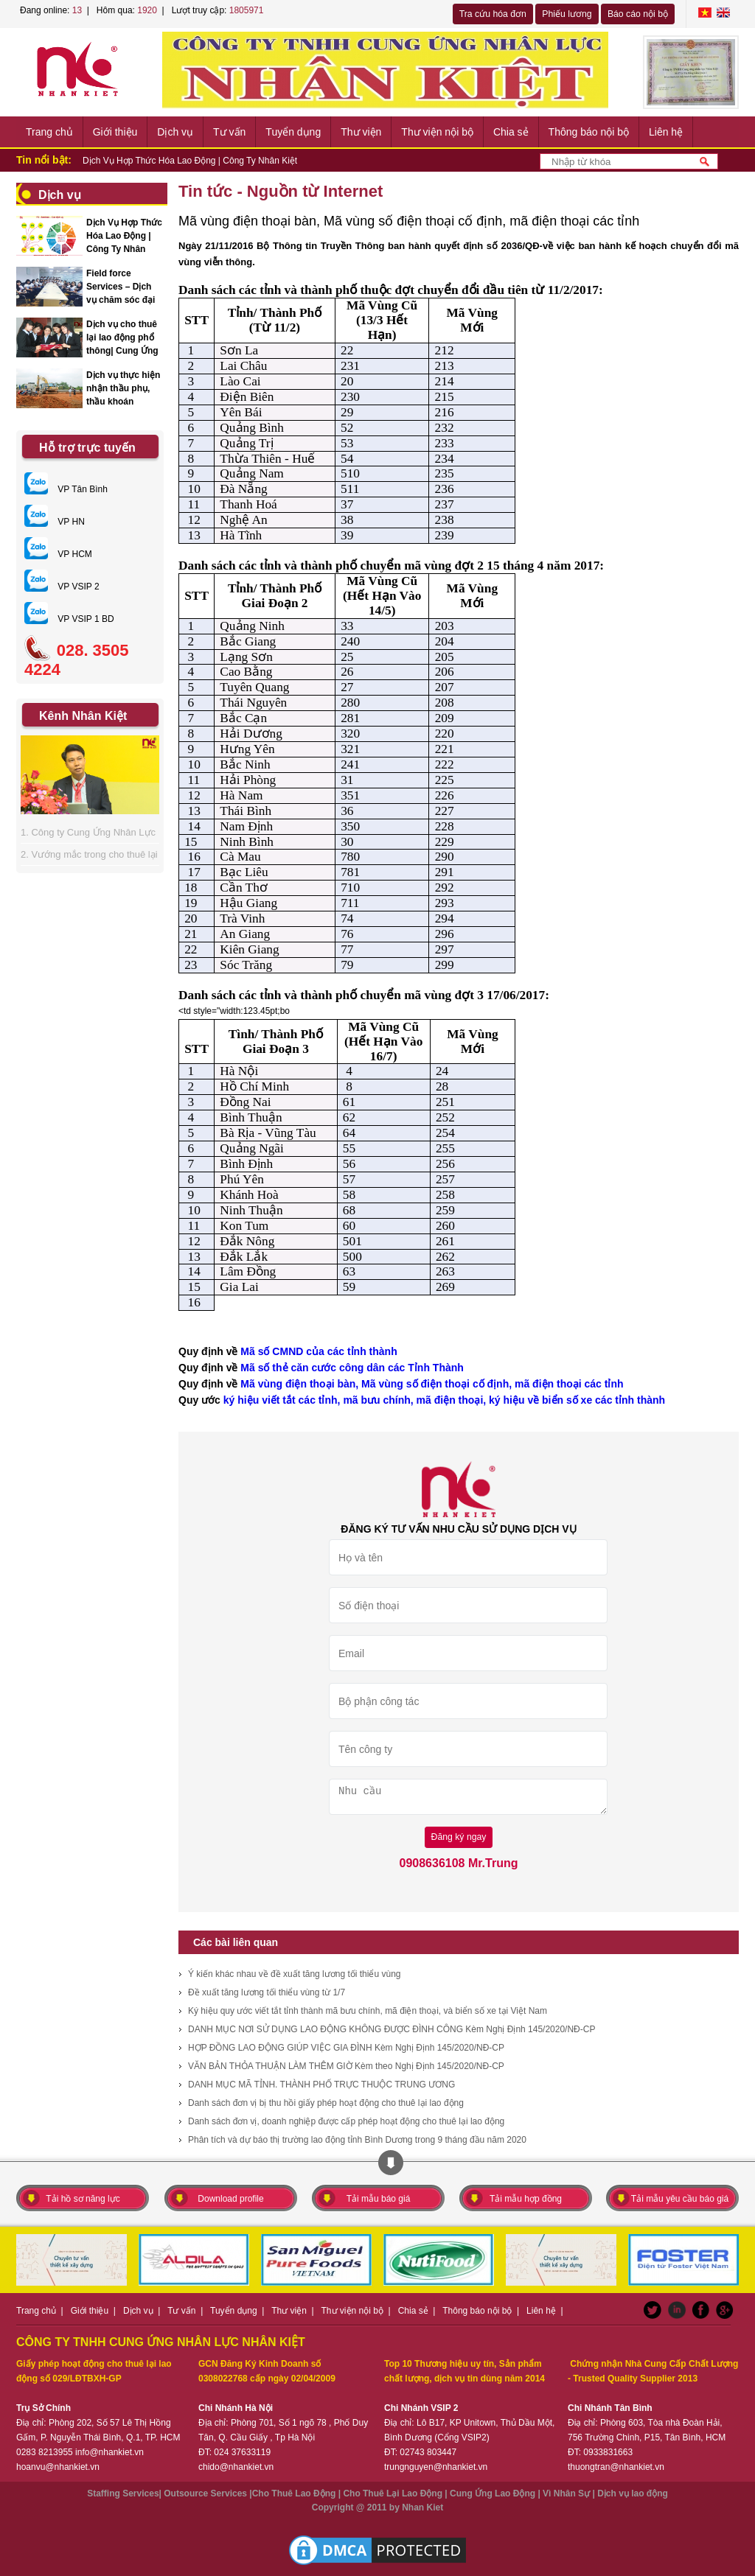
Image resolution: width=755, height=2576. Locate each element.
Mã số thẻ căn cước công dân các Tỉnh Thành (352, 1367)
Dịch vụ (175, 132)
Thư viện (361, 132)
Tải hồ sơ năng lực (82, 2199)
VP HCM (58, 554)
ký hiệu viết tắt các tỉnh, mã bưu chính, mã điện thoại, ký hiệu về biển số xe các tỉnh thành (444, 1400)
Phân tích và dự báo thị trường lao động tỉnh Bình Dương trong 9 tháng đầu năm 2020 (357, 2140)
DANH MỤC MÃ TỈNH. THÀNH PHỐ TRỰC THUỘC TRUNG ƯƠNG (321, 2084)
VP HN (54, 522)
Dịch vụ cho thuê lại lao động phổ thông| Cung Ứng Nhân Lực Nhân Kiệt (122, 350)
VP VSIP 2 (62, 586)
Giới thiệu (115, 132)
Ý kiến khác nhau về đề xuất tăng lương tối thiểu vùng (294, 1974)
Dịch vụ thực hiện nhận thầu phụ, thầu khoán (123, 388)
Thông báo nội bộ (589, 132)
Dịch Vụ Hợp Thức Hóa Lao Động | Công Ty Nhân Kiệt (190, 160)
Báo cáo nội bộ (638, 14)
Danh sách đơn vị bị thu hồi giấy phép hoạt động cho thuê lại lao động (326, 2103)
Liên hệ (666, 132)
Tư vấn (229, 132)
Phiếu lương (566, 14)
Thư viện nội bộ (437, 132)
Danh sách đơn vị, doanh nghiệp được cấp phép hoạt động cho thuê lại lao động (346, 2121)
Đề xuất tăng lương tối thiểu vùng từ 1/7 (266, 1992)
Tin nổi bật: (44, 160)
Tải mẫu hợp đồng (526, 2199)
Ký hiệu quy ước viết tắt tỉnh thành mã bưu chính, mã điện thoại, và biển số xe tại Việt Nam (367, 2011)
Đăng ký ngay (459, 1837)
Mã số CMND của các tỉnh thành (318, 1351)
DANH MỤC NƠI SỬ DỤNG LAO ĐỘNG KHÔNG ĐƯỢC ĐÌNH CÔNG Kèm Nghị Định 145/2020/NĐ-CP (391, 2029)
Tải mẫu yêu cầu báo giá (679, 2199)
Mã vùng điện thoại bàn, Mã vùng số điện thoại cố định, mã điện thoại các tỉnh (431, 1384)
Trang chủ (49, 132)
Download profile (230, 2199)
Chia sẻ (511, 132)
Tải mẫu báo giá (379, 2199)
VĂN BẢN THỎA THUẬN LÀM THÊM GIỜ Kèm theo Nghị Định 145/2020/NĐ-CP (346, 2066)
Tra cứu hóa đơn (492, 14)
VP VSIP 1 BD (69, 619)
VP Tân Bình (66, 489)
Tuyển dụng (293, 132)
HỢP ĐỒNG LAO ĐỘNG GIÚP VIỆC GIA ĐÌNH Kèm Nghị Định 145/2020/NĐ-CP (346, 2048)
